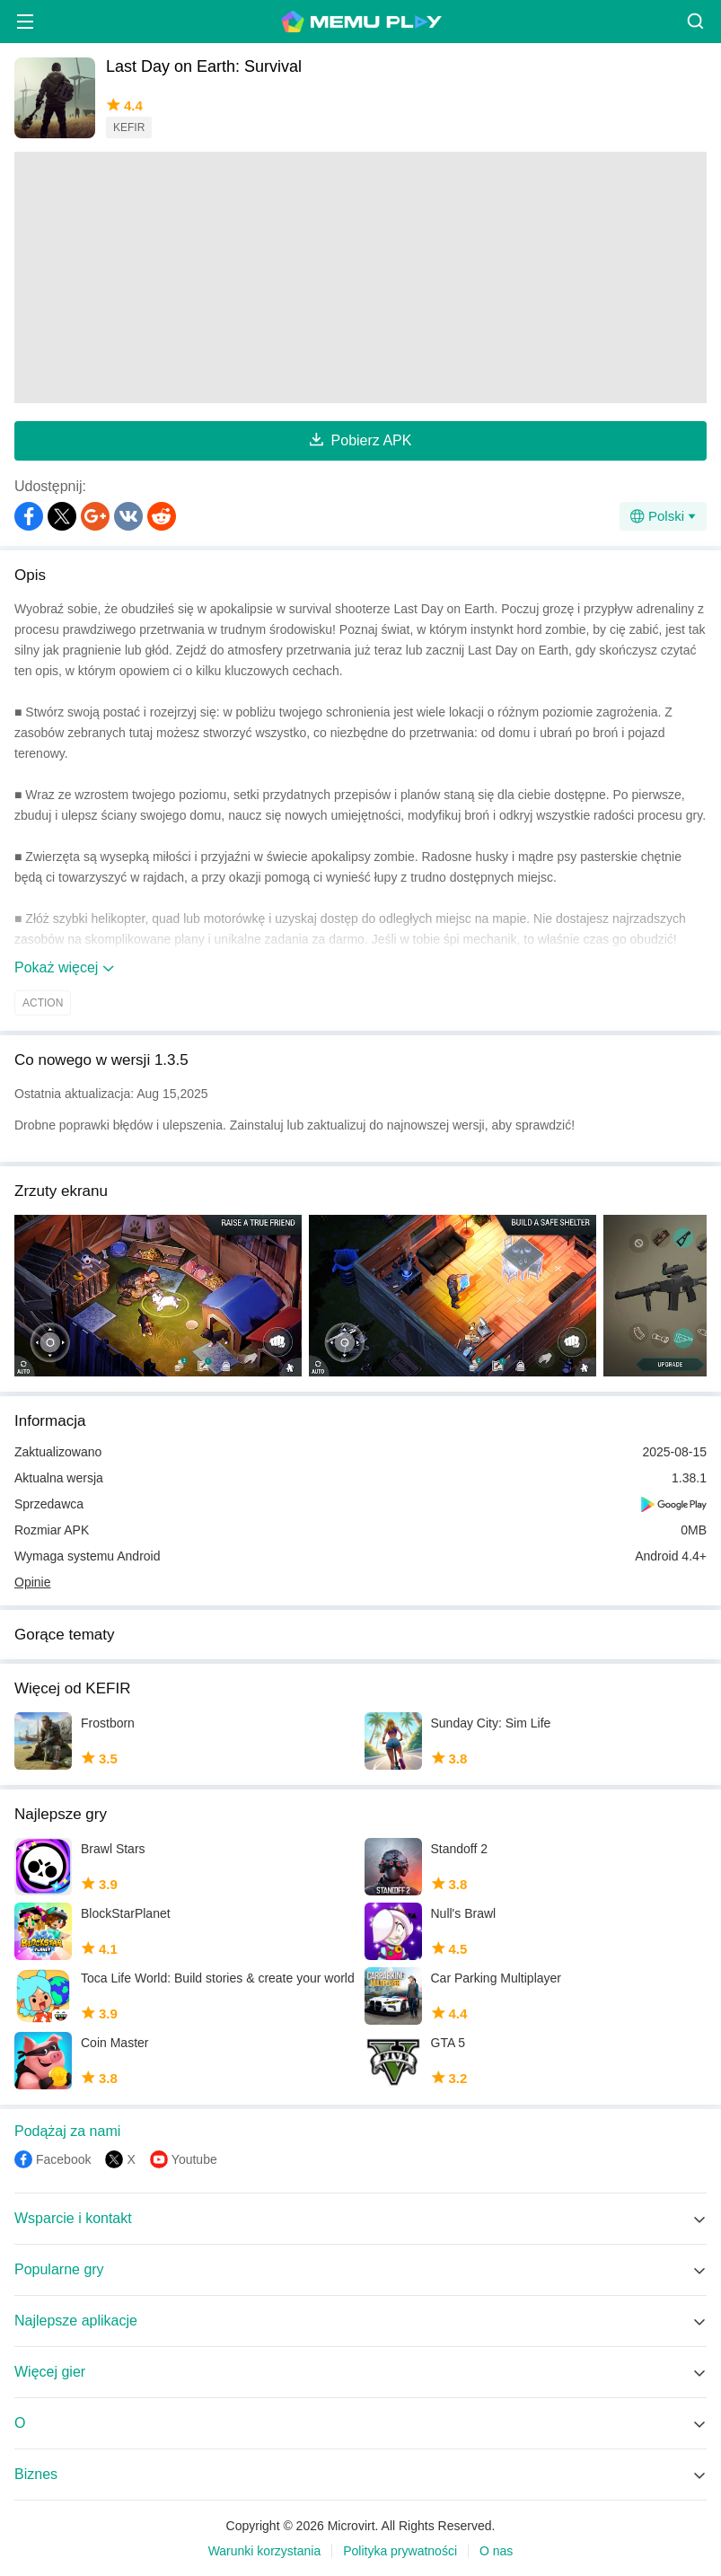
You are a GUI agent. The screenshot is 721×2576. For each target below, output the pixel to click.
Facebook (63, 2159)
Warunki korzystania (264, 2551)
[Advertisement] (360, 277)
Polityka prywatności (400, 2551)
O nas (496, 2551)
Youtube (194, 2159)
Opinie (32, 1582)
